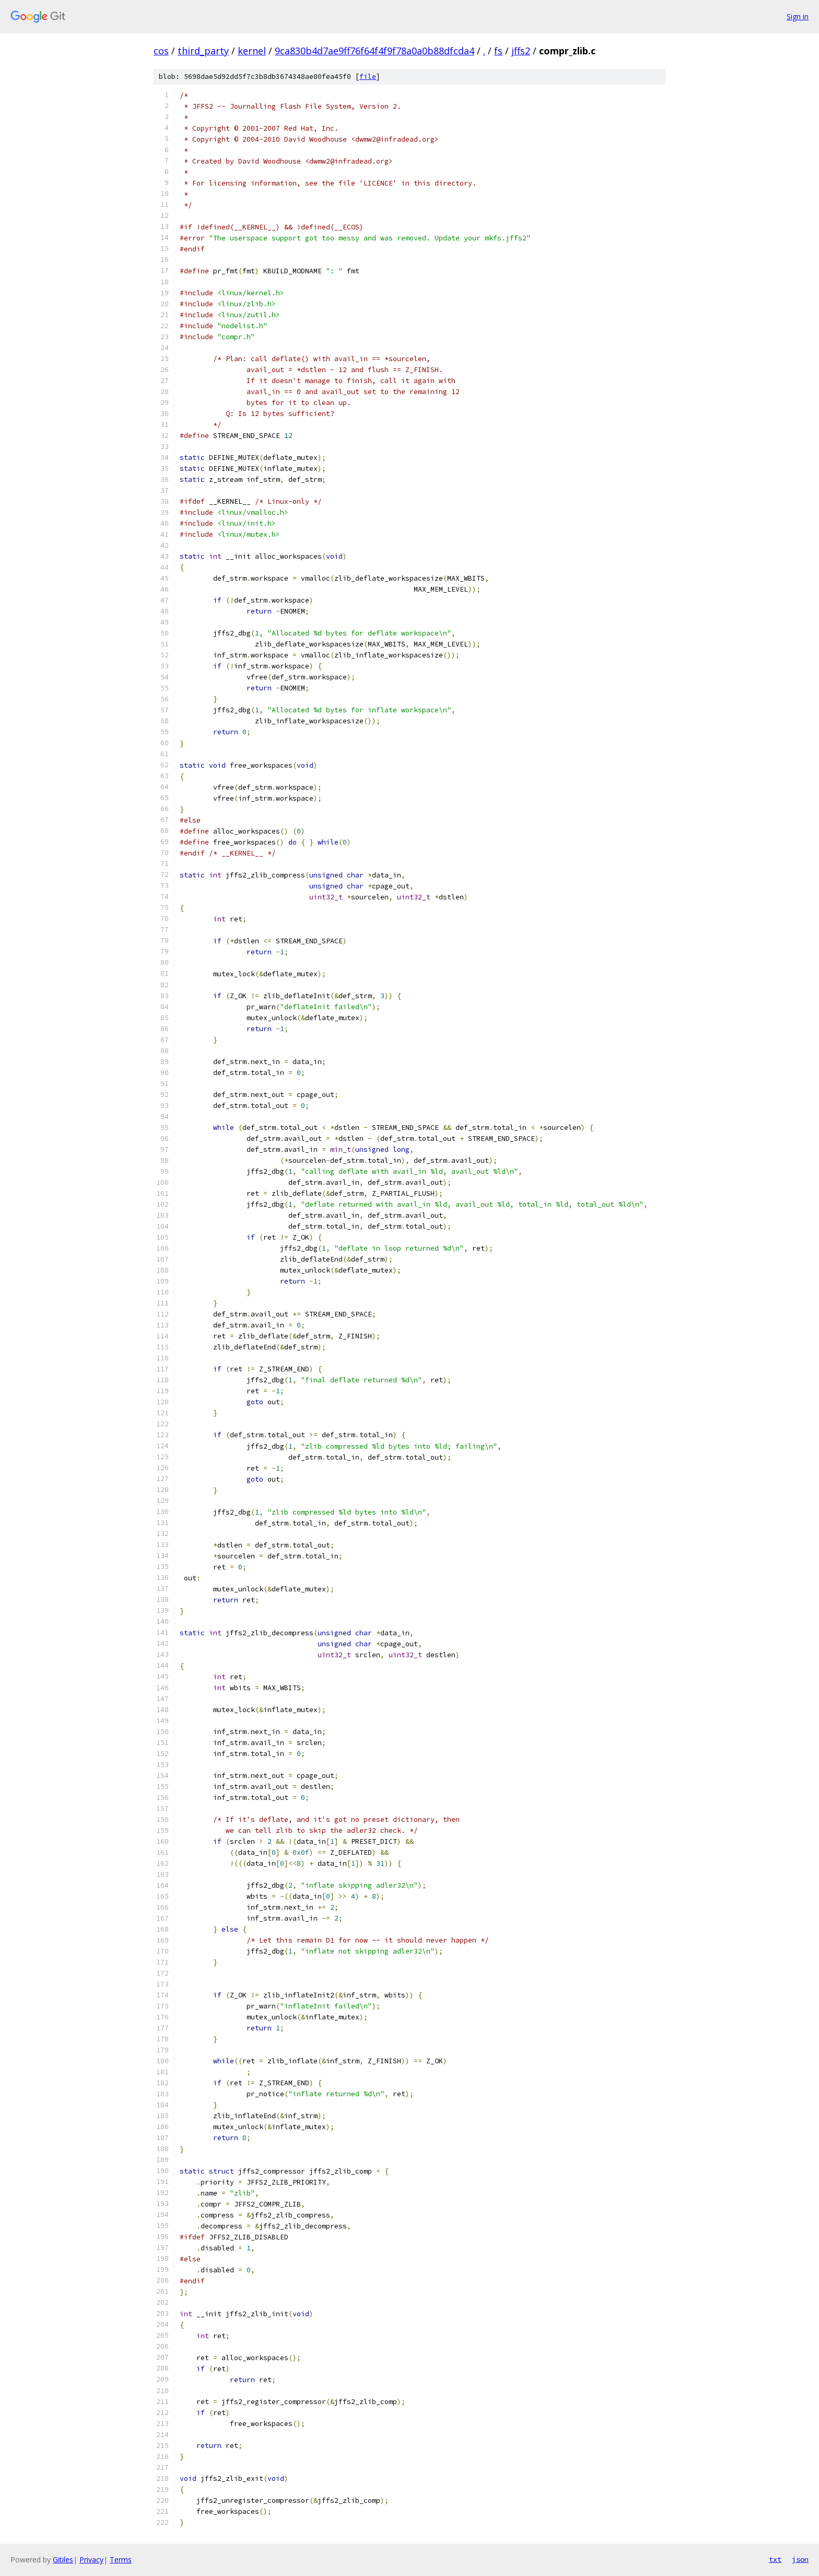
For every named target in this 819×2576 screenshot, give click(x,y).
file (367, 76)
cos (161, 50)
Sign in (798, 16)
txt (775, 2559)
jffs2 (520, 50)
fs (498, 50)
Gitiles (63, 2560)
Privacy (91, 2560)
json (800, 2559)
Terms (121, 2560)
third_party (203, 50)
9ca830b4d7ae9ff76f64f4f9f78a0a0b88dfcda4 (374, 50)
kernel (252, 50)
